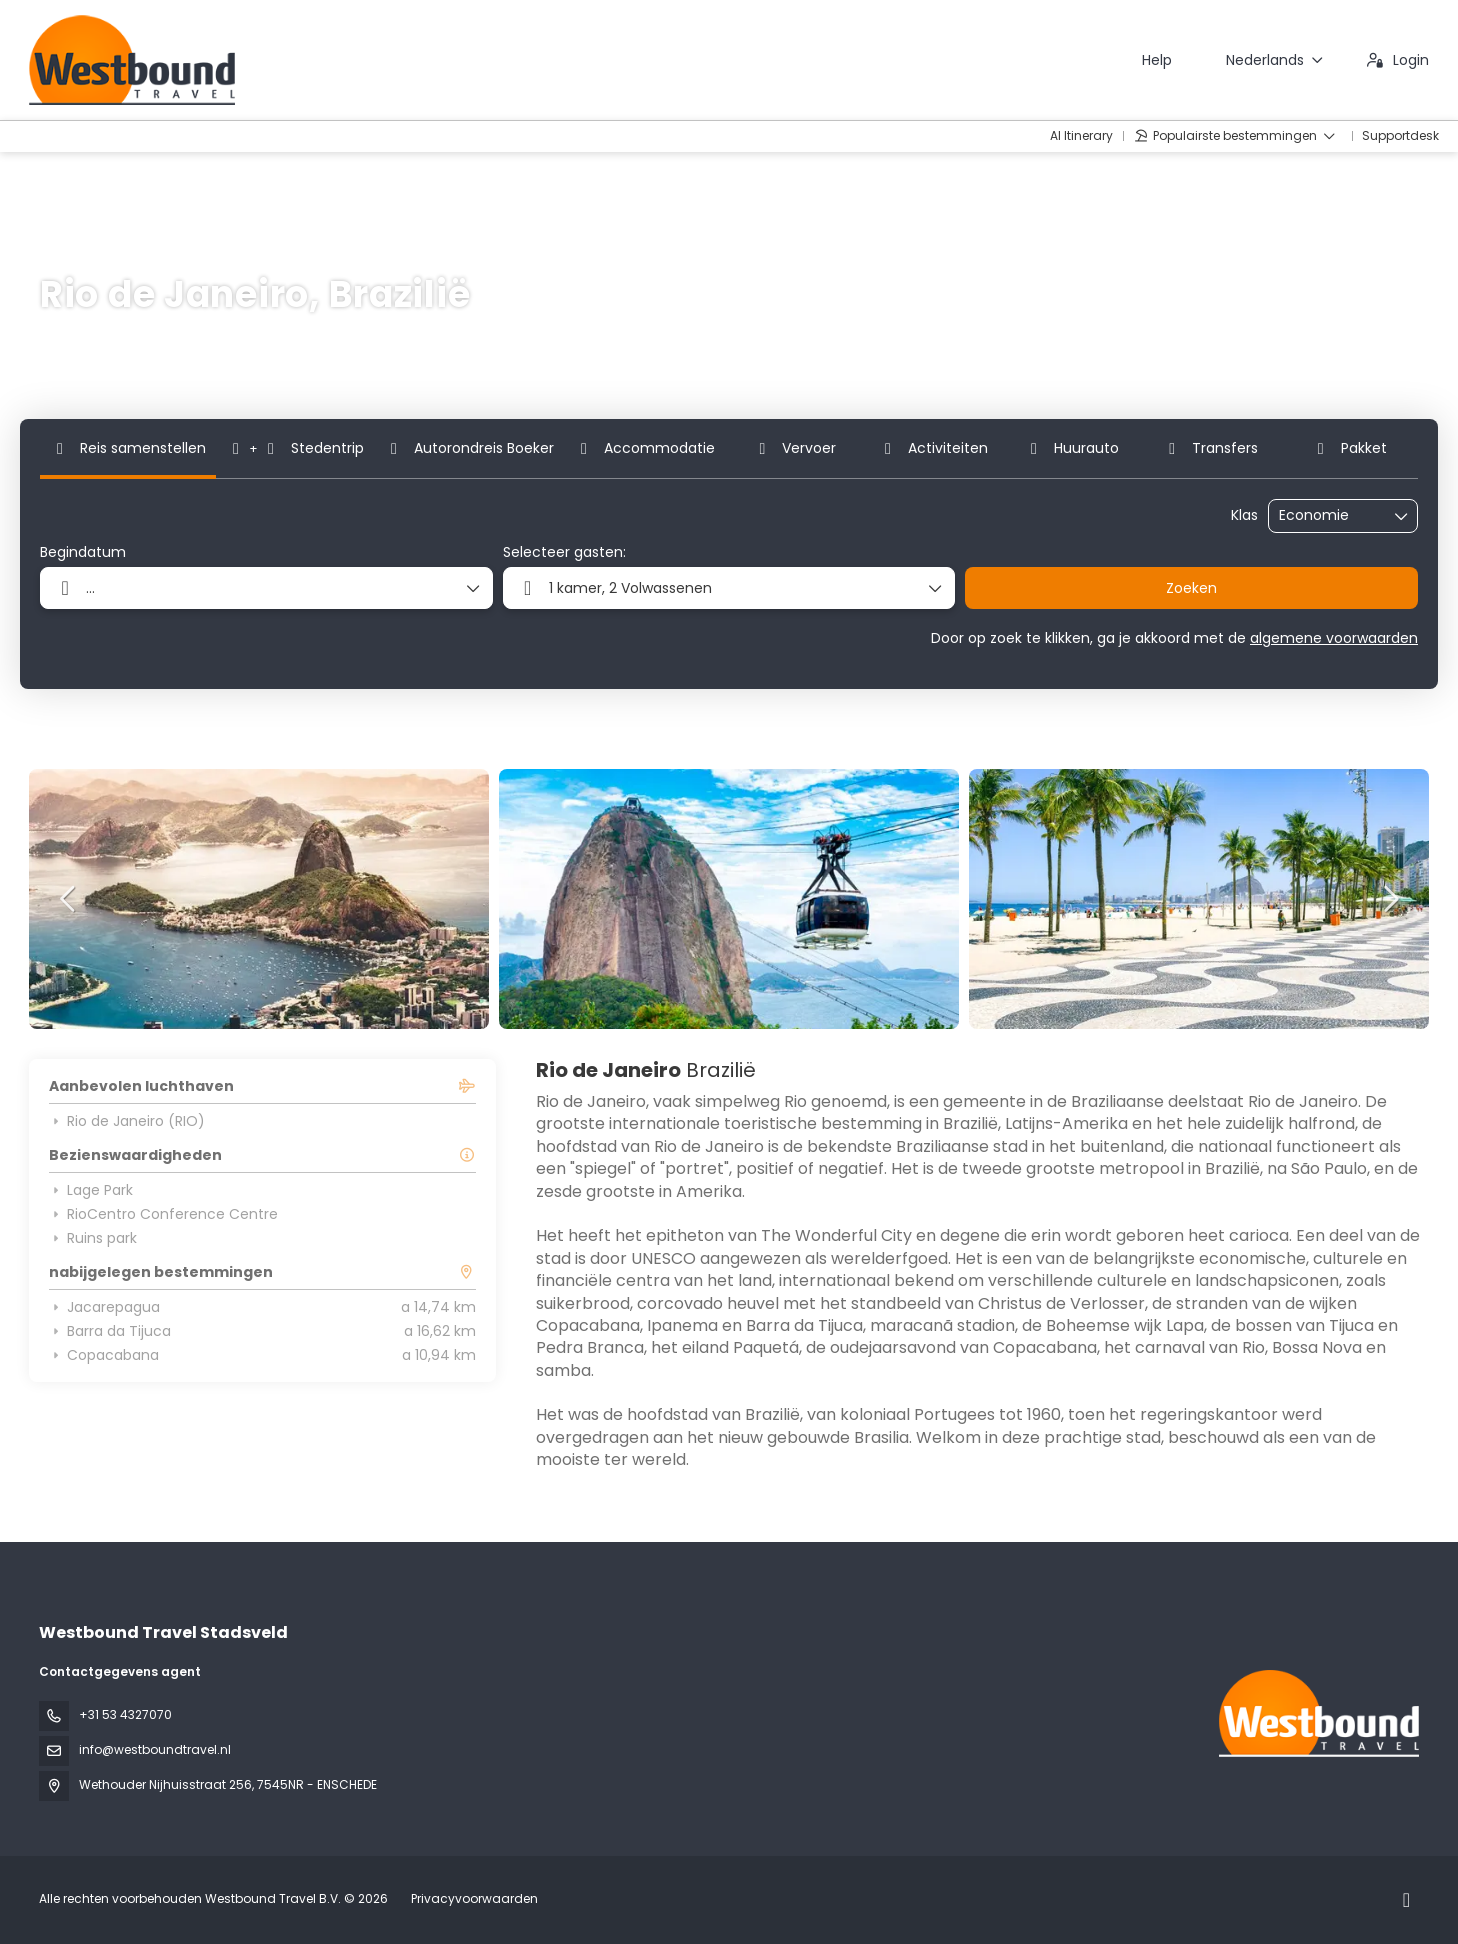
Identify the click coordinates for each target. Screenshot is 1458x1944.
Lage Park (91, 1190)
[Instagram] (1406, 1900)
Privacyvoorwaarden (474, 1898)
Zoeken (1191, 588)
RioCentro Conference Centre (163, 1214)
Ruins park (93, 1238)
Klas (1244, 515)
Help (1157, 60)
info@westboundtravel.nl (155, 1749)
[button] (69, 899)
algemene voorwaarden (1334, 638)
